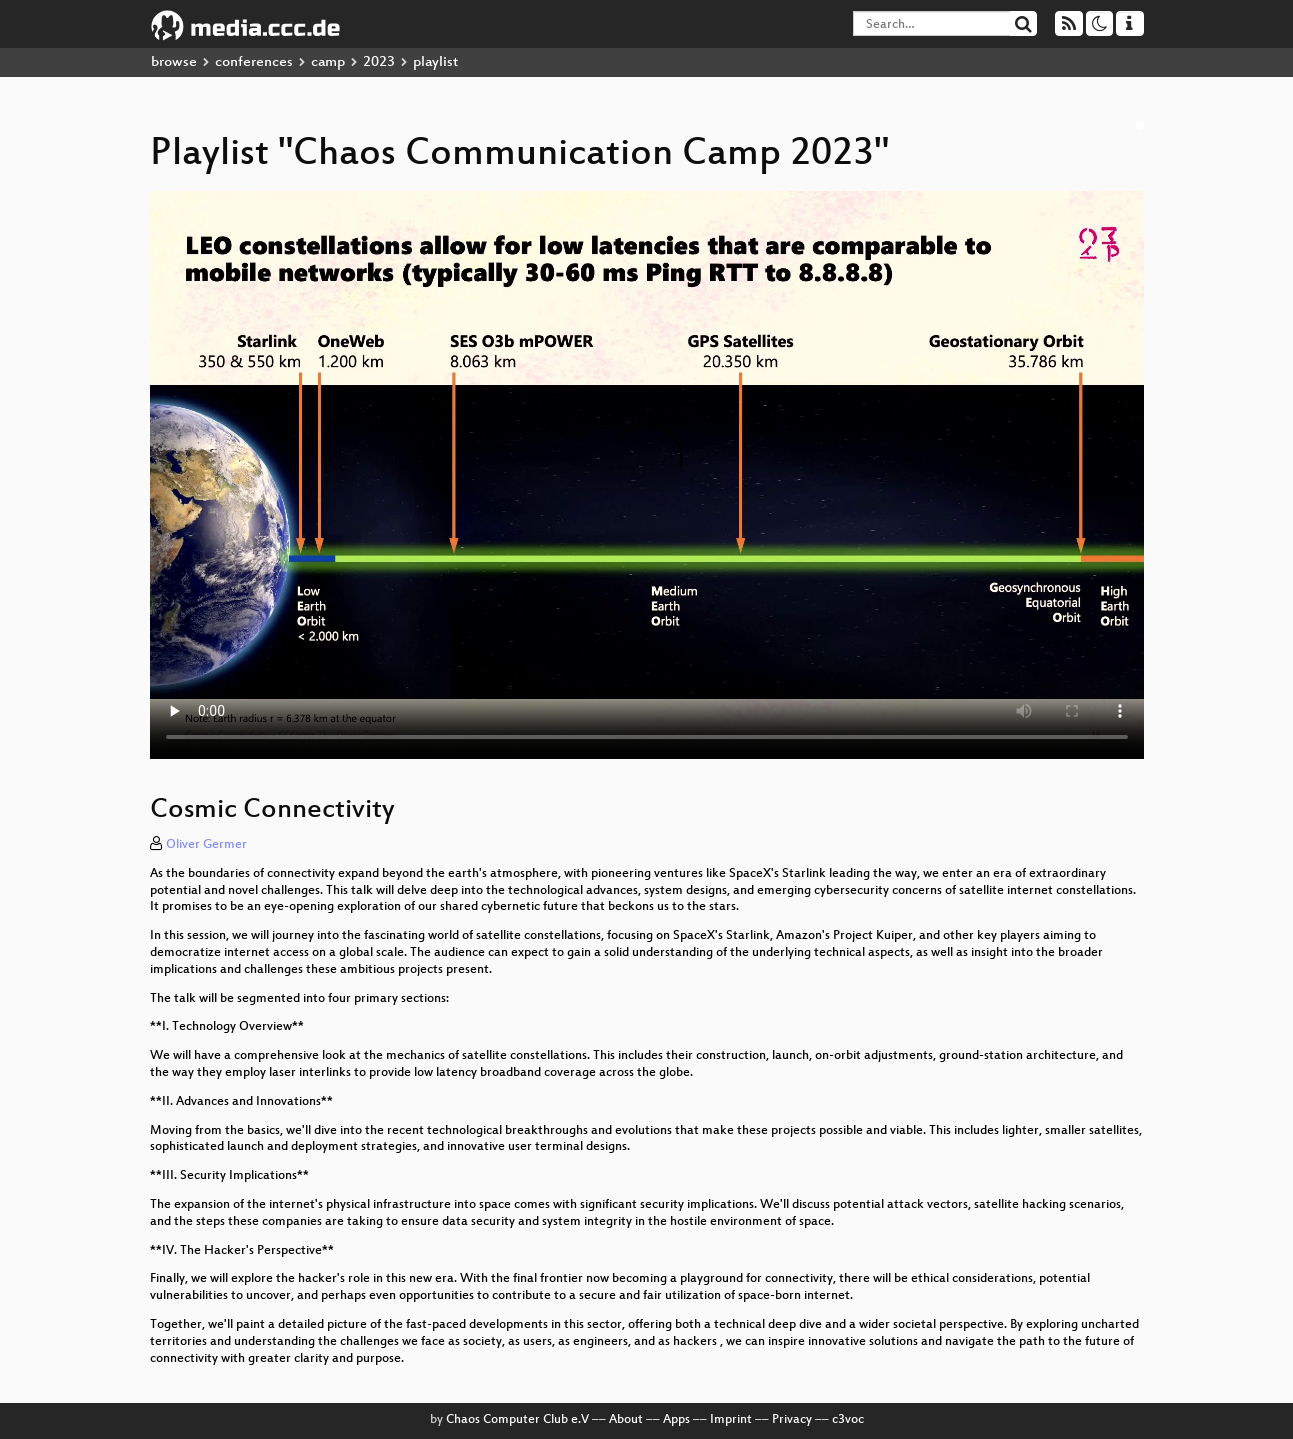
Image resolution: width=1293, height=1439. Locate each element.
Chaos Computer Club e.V (517, 1420)
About (626, 1420)
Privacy (792, 1420)
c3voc (848, 1420)
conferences (254, 62)
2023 (379, 62)
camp (328, 62)
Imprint (731, 1420)
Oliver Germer (206, 845)
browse (174, 62)
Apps (676, 1420)
